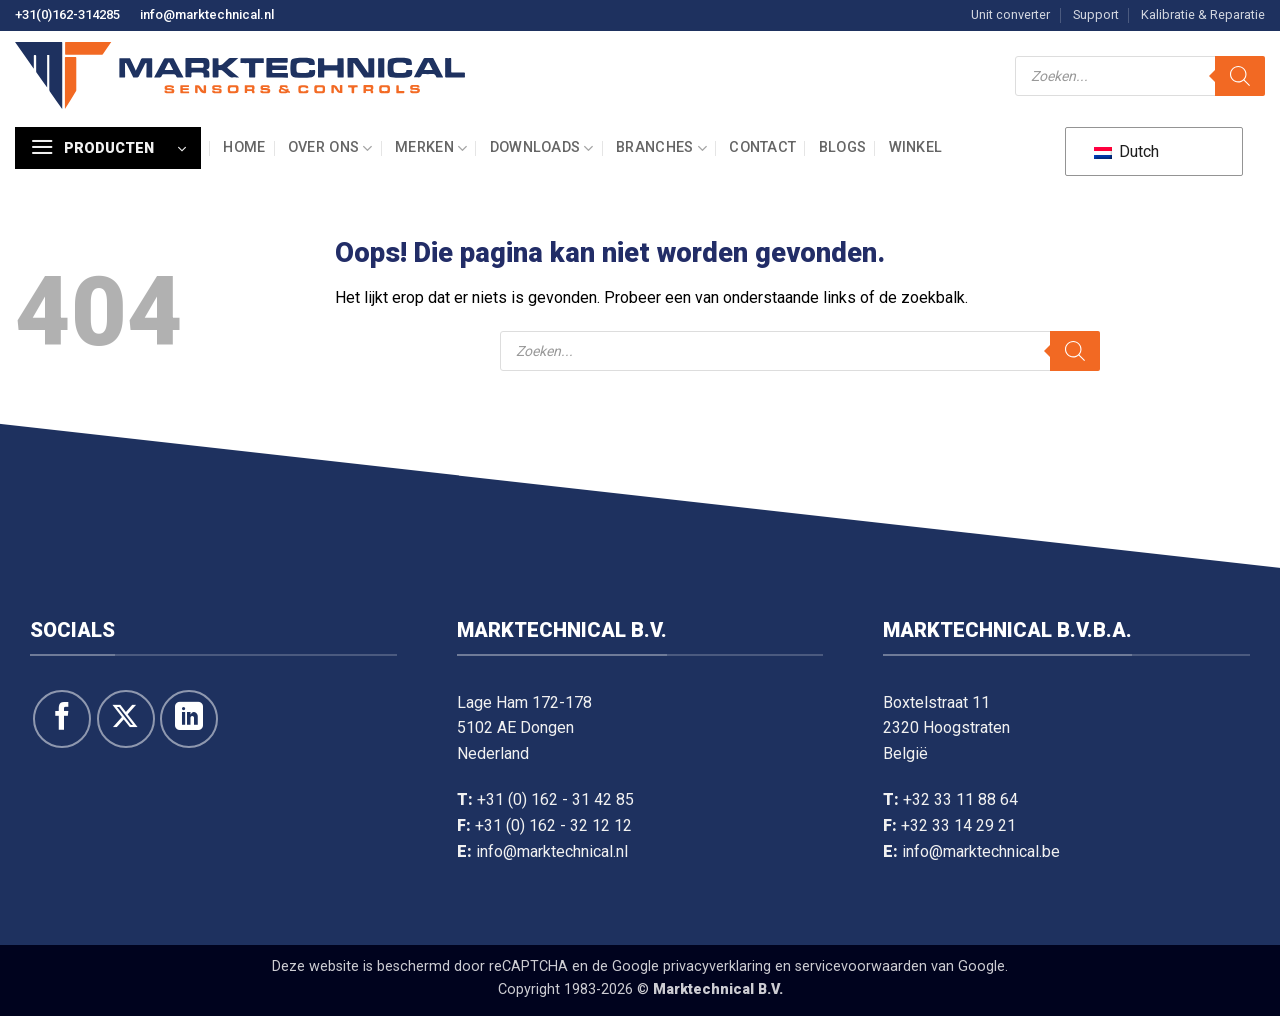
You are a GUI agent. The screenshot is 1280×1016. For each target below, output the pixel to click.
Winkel (916, 147)
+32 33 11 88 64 (960, 799)
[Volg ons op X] (126, 719)
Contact (762, 147)
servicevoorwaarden (861, 966)
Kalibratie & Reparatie (1203, 14)
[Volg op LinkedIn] (189, 719)
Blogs (842, 147)
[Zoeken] (1240, 76)
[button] (108, 148)
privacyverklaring (717, 966)
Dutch (1126, 151)
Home (244, 147)
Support (1096, 14)
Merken (431, 148)
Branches (661, 148)
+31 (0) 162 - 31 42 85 (555, 799)
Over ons (330, 148)
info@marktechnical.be (981, 851)
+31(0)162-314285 (67, 14)
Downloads (542, 148)
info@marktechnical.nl (207, 14)
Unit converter (1010, 14)
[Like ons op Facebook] (62, 719)
